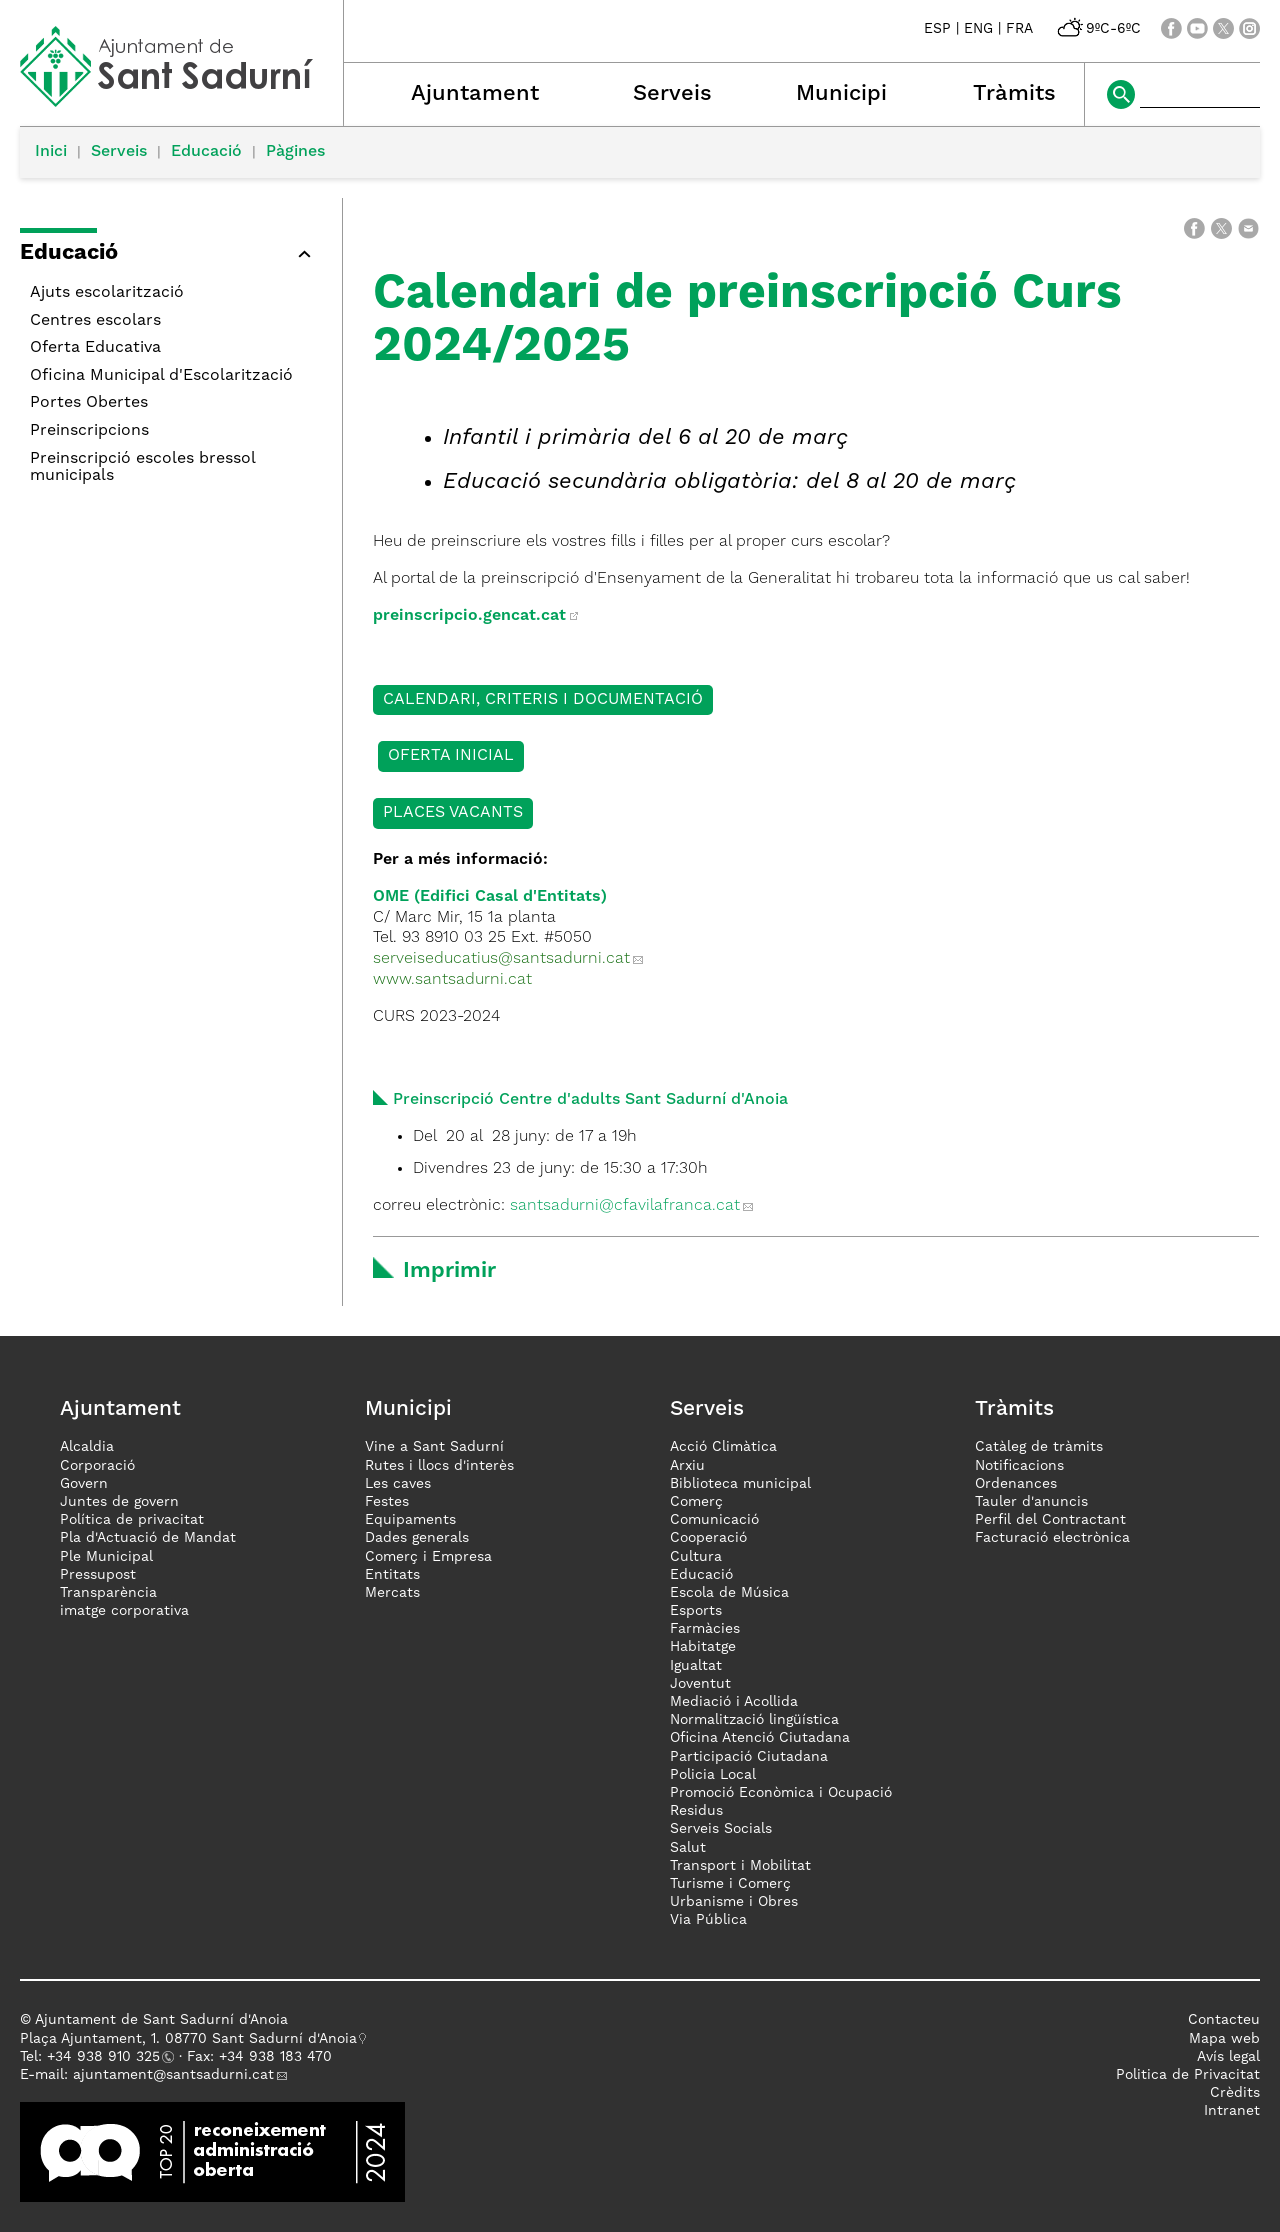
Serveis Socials (721, 1829)
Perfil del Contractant (1050, 1520)
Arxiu (687, 1466)
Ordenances (1016, 1484)
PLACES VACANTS (453, 813)
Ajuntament (475, 94)
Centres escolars (95, 321)
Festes (387, 1502)
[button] (171, 256)
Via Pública (708, 1920)
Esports (696, 1611)
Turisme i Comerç (730, 1884)
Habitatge (703, 1647)
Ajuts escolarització (107, 293)
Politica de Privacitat (1188, 2075)
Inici (51, 152)
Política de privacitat (132, 1520)
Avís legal (1228, 2057)
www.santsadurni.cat (457, 980)
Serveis (672, 94)
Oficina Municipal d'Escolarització (161, 376)
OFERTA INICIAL (451, 756)
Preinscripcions (89, 431)
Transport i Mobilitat (740, 1866)
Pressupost (98, 1575)
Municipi (841, 94)
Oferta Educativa (95, 348)
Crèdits (1235, 2093)
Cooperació (708, 1538)
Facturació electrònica (1052, 1538)
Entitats (392, 1575)
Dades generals (417, 1538)
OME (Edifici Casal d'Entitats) (490, 897)
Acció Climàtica (723, 1447)
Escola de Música (729, 1593)
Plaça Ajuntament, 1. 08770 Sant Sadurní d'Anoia (188, 2039)
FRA (1019, 29)
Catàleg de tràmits (1039, 1447)
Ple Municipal (106, 1557)
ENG (978, 29)
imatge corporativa (124, 1611)
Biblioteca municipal (740, 1484)
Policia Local (713, 1775)
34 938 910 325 (107, 2057)
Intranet (1232, 2111)
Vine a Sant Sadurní (434, 1447)
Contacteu (1224, 2020)
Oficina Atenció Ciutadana (760, 1738)
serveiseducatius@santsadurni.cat (501, 959)
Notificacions (1019, 1466)
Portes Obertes (89, 403)
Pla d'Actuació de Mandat (148, 1538)
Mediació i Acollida (734, 1702)
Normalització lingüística (754, 1720)
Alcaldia (87, 1447)
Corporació (97, 1466)
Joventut (700, 1684)
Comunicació (714, 1520)
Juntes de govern (119, 1502)
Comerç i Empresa (428, 1557)
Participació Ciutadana (749, 1757)
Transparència (108, 1593)
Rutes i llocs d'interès (439, 1466)
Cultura (696, 1557)
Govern (84, 1484)
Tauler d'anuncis (1031, 1502)
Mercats (392, 1593)
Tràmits (1014, 94)
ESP (937, 29)
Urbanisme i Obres (734, 1902)
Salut (688, 1848)
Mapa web (1224, 2039)
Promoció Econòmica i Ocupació (781, 1793)
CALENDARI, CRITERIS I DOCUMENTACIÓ (543, 700)
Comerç (696, 1502)
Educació (206, 152)
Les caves (398, 1484)
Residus (696, 1811)
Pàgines (295, 152)
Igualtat (696, 1666)
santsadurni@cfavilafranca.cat (625, 1206)
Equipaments (410, 1520)
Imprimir (449, 1271)
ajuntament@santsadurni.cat (173, 2075)
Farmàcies (705, 1629)
